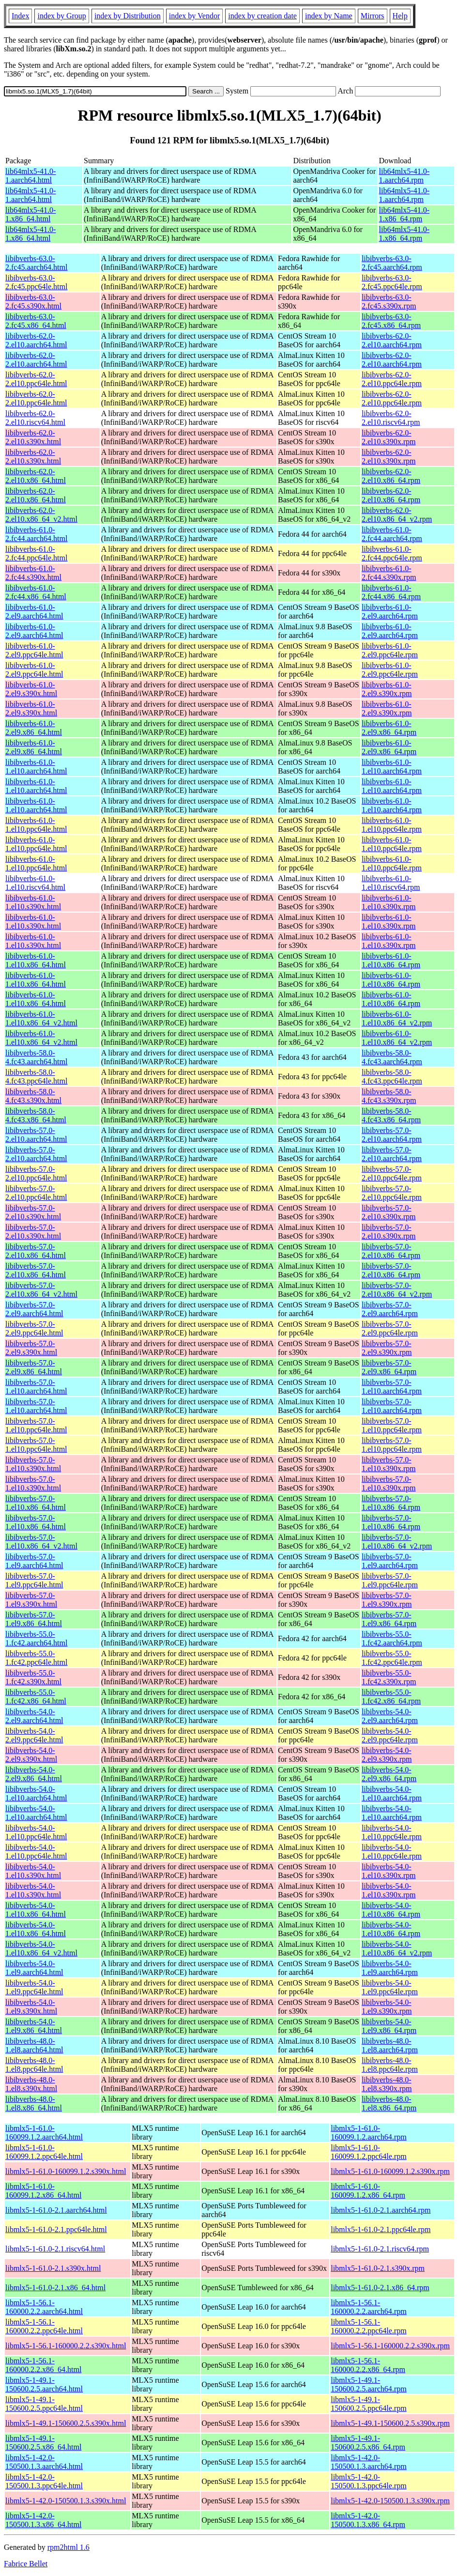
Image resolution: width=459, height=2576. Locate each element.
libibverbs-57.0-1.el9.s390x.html (31, 1599)
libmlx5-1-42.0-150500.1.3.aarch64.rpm (368, 2461)
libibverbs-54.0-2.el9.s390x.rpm (387, 1754)
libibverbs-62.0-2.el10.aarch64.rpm (392, 340)
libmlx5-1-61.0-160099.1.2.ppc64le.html (44, 2151)
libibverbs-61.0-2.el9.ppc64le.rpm (390, 650)
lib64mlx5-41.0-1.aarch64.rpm (404, 175)
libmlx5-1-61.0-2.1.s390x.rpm (378, 2268)
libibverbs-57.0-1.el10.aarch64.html (36, 1386)
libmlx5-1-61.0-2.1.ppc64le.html (56, 2229)
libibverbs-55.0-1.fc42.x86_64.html (35, 1696)
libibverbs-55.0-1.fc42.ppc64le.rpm (392, 1657)
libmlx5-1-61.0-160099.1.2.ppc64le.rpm (368, 2151)
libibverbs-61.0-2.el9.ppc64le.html (34, 650)
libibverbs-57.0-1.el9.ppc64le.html (34, 1580)
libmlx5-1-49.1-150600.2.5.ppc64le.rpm (368, 2403)
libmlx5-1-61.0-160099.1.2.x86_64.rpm (368, 2190)
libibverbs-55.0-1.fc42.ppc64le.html (36, 1657)
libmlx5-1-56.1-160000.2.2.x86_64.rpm (368, 2365)
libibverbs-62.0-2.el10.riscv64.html (35, 417)
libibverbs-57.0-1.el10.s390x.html (33, 1464)
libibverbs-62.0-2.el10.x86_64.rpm (391, 475)
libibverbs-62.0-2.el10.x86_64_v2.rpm (397, 514)
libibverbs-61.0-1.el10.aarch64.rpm (392, 766)
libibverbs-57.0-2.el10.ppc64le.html (36, 1173)
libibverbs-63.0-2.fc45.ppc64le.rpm (392, 282)
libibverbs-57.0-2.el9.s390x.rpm (387, 1347)
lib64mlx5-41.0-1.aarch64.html (30, 175)
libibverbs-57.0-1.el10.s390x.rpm (389, 1464)
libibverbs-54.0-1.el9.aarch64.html (34, 1967)
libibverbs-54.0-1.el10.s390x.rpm (389, 1870)
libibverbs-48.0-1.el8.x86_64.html (33, 2103)
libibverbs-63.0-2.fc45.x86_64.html (35, 320)
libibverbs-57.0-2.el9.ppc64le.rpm (390, 1328)
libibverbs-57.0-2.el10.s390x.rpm (389, 1212)
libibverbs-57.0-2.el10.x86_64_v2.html (41, 1289)
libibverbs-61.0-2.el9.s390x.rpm (387, 689)
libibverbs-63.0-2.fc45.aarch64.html (36, 262)
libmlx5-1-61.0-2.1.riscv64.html (55, 2249)
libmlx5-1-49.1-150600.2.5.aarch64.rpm (368, 2384)
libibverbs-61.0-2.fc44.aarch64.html (36, 534)
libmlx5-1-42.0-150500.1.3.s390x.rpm (390, 2501)
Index (20, 16)
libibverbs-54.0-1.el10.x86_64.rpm (391, 1909)
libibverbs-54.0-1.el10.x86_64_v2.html (41, 1948)
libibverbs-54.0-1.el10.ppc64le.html (36, 1832)
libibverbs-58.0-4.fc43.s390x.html (33, 1095)
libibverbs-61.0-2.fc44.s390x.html (33, 572)
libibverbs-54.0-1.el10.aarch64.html (36, 1793)
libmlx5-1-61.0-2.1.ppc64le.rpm (380, 2229)
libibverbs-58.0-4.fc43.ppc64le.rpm (392, 1076)
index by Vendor (194, 16)
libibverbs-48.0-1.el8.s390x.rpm (387, 2084)
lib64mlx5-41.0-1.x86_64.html (30, 214)
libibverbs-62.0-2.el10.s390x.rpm (389, 437)
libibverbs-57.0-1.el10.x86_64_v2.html (41, 1541)
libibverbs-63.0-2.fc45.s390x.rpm (389, 301)
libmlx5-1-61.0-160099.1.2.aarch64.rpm (368, 2132)
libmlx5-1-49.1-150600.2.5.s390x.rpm (390, 2423)
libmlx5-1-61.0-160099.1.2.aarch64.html (44, 2132)
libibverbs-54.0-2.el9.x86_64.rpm (389, 1774)
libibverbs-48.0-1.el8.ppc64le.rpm (390, 2064)
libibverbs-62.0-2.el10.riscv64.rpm (391, 417)
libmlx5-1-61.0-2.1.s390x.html (53, 2268)
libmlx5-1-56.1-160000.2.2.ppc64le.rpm (368, 2326)
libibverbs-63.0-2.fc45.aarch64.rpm (392, 262)
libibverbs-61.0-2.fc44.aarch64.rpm (392, 534)
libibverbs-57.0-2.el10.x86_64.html (35, 1250)
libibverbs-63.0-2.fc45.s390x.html (33, 301)
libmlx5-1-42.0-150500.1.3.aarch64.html (44, 2461)
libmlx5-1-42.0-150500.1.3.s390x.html (65, 2501)
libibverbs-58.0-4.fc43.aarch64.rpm (392, 1057)
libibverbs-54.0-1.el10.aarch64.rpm (392, 1793)
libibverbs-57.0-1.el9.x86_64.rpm (389, 1619)
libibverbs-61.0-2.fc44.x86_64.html (35, 592)
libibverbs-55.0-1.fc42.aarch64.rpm (392, 1638)
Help (400, 16)
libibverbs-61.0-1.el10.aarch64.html (36, 766)
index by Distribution (127, 16)
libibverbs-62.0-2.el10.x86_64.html (35, 475)
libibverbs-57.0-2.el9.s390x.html (31, 1347)
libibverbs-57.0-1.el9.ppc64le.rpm (390, 1580)
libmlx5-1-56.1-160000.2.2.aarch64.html (44, 2306)
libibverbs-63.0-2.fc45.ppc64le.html (36, 282)
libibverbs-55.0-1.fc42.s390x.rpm (389, 1677)
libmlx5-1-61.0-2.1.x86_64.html (55, 2287)
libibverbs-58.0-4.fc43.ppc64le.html (36, 1076)
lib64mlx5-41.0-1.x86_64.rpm (404, 214)
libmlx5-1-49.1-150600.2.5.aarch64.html (44, 2384)
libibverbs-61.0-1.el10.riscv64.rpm (391, 882)
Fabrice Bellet (25, 2564)
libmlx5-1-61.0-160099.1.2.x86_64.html (43, 2190)
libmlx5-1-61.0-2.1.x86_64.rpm (380, 2287)
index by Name (328, 16)
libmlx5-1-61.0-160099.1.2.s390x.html (65, 2171)
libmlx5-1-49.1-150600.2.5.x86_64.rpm (368, 2442)
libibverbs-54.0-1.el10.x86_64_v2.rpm (397, 1948)
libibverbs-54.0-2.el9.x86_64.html (33, 1774)
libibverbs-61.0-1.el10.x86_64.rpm (391, 960)
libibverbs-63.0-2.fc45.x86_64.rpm (391, 320)
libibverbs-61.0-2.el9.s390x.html (31, 689)
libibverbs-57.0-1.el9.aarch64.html (34, 1560)
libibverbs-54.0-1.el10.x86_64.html (35, 1909)
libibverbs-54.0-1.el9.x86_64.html (33, 2025)
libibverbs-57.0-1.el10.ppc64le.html (36, 1425)
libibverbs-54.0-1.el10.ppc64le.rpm (392, 1832)
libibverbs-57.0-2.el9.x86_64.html (33, 1367)
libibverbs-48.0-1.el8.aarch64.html (34, 2045)
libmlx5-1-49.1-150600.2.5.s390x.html (65, 2423)
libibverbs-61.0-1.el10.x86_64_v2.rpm (397, 1018)
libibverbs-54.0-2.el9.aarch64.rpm (390, 1715)
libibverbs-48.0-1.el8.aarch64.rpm (390, 2045)
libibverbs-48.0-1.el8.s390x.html (31, 2084)
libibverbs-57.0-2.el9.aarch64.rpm (390, 1309)
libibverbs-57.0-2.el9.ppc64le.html (34, 1328)
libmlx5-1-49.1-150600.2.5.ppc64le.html (44, 2403)
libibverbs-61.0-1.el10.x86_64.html (35, 960)
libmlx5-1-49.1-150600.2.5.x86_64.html (43, 2442)
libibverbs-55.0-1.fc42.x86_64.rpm (391, 1696)
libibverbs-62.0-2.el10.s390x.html (33, 437)
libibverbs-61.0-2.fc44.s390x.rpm (389, 572)
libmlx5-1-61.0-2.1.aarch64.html (56, 2210)
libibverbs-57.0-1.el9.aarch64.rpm (390, 1560)
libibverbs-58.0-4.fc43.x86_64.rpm (391, 1115)
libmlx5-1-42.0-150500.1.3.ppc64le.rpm (368, 2481)
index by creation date (262, 16)
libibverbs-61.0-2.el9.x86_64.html (33, 727)
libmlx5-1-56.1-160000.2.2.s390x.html (65, 2346)
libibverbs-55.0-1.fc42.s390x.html (33, 1677)
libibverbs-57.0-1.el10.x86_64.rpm (391, 1502)
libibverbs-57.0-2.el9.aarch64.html (34, 1309)
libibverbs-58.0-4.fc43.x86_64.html (35, 1115)
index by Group (61, 16)
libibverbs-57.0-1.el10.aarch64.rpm (392, 1386)
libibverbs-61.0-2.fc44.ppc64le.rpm (392, 553)
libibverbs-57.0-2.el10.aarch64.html (36, 1134)
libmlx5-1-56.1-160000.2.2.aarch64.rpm (368, 2306)
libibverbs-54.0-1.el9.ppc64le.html (34, 1987)
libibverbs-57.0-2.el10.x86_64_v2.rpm (397, 1289)
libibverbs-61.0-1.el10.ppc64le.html (36, 824)
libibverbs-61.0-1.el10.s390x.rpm (389, 902)
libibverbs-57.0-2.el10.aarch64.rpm (392, 1134)
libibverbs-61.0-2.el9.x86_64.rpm (389, 727)
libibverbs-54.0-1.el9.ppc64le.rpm (390, 1987)
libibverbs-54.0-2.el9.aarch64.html (34, 1715)
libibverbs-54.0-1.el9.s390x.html (31, 2006)
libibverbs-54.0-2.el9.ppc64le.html (34, 1735)
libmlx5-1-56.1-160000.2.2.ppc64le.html (44, 2326)
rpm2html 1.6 (68, 2547)
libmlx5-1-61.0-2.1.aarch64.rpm (380, 2210)
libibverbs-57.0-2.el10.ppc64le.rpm (392, 1173)
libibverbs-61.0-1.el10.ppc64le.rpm (392, 824)
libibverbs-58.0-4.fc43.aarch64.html (36, 1057)
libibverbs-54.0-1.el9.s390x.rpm (387, 2006)
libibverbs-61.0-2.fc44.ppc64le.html (36, 553)
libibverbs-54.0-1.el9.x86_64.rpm (389, 2025)
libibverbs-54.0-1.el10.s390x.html (33, 1870)
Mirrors (372, 16)
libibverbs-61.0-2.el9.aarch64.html (34, 611)
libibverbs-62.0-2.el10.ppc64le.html (36, 379)
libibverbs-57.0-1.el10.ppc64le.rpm (392, 1425)
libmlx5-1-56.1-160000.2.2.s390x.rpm (390, 2346)
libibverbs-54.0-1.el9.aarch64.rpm (390, 1967)
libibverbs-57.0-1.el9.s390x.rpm (387, 1599)
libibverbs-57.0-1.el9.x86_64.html (33, 1619)
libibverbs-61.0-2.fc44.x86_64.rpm (391, 592)
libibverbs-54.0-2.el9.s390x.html (31, 1754)
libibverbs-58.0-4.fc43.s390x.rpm (389, 1095)
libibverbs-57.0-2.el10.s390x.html (33, 1212)
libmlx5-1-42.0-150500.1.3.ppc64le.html (44, 2481)
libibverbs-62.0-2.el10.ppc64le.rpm (392, 379)
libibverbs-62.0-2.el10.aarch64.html (36, 340)
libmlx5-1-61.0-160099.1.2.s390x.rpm (390, 2171)
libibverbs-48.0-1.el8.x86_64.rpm (389, 2103)
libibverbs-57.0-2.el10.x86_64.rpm (391, 1250)
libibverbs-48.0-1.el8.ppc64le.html (34, 2064)
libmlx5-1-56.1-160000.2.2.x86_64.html (43, 2365)
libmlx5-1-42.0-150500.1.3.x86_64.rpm (368, 2520)
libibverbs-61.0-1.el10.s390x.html (33, 902)
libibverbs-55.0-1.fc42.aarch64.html (36, 1638)
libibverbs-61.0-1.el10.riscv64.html (35, 882)
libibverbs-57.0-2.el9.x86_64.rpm (389, 1367)
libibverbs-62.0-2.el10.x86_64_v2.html (41, 514)
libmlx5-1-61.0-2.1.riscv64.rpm (380, 2249)
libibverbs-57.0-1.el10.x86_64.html (35, 1502)
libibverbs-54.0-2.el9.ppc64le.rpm (390, 1735)
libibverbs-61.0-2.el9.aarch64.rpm (390, 611)
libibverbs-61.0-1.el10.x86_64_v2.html (41, 1018)
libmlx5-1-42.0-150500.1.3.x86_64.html (43, 2520)
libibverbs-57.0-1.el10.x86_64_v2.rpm (397, 1541)
